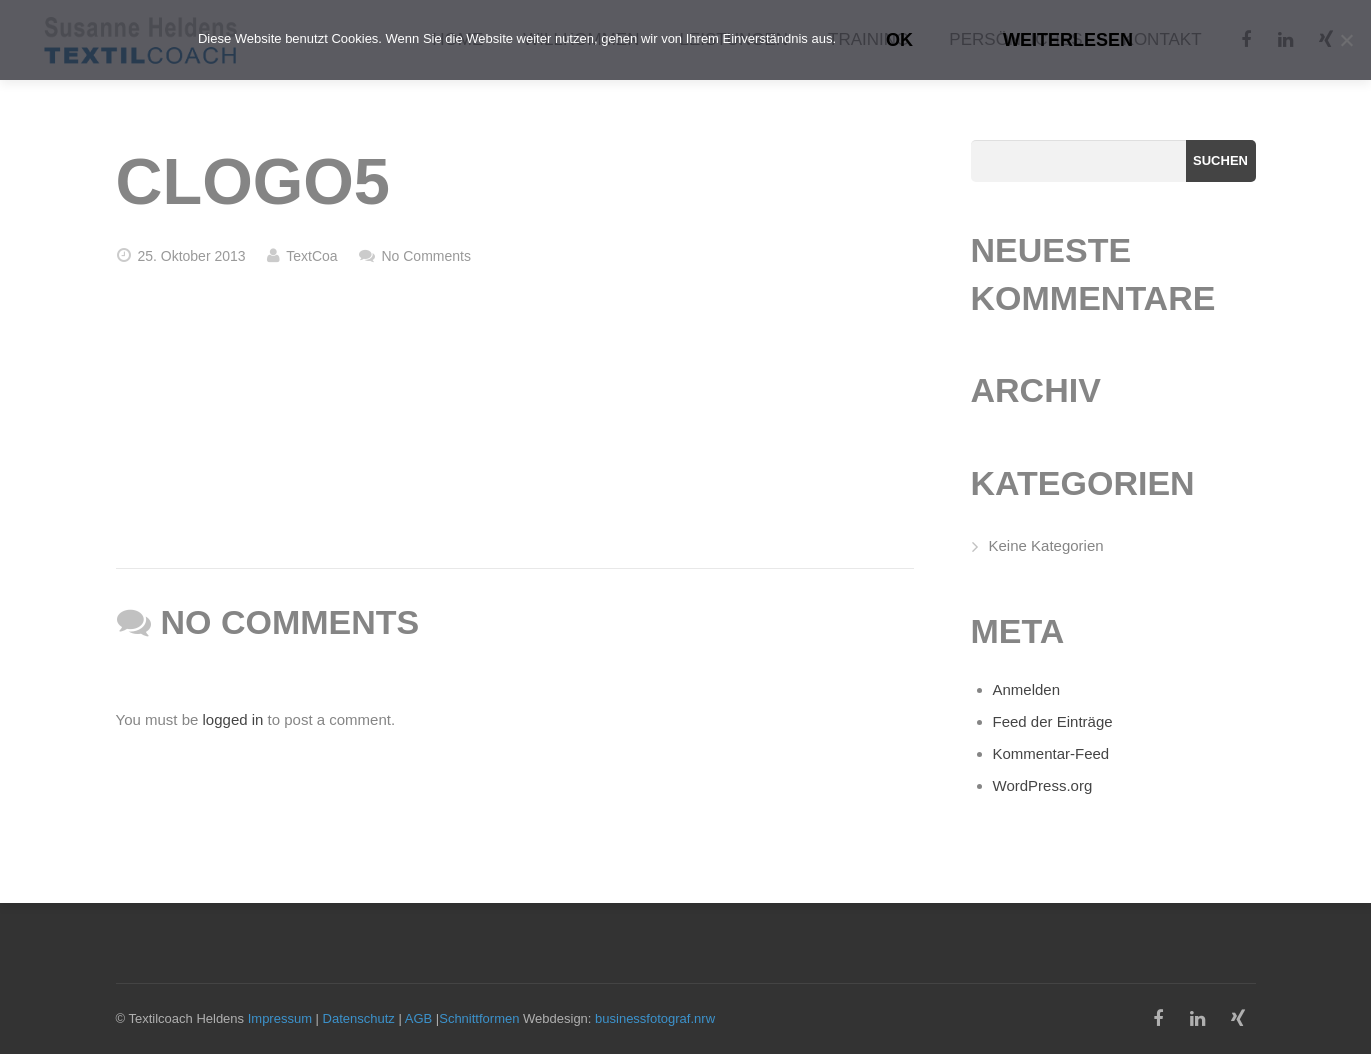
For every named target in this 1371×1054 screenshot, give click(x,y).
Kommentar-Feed (1051, 753)
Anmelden (1027, 689)
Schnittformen (479, 1018)
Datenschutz (359, 1018)
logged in (233, 719)
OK (899, 40)
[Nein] (1346, 40)
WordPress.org (1043, 785)
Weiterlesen (1068, 40)
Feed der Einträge (1053, 721)
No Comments (425, 256)
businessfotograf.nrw (655, 1018)
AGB (418, 1018)
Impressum (280, 1018)
